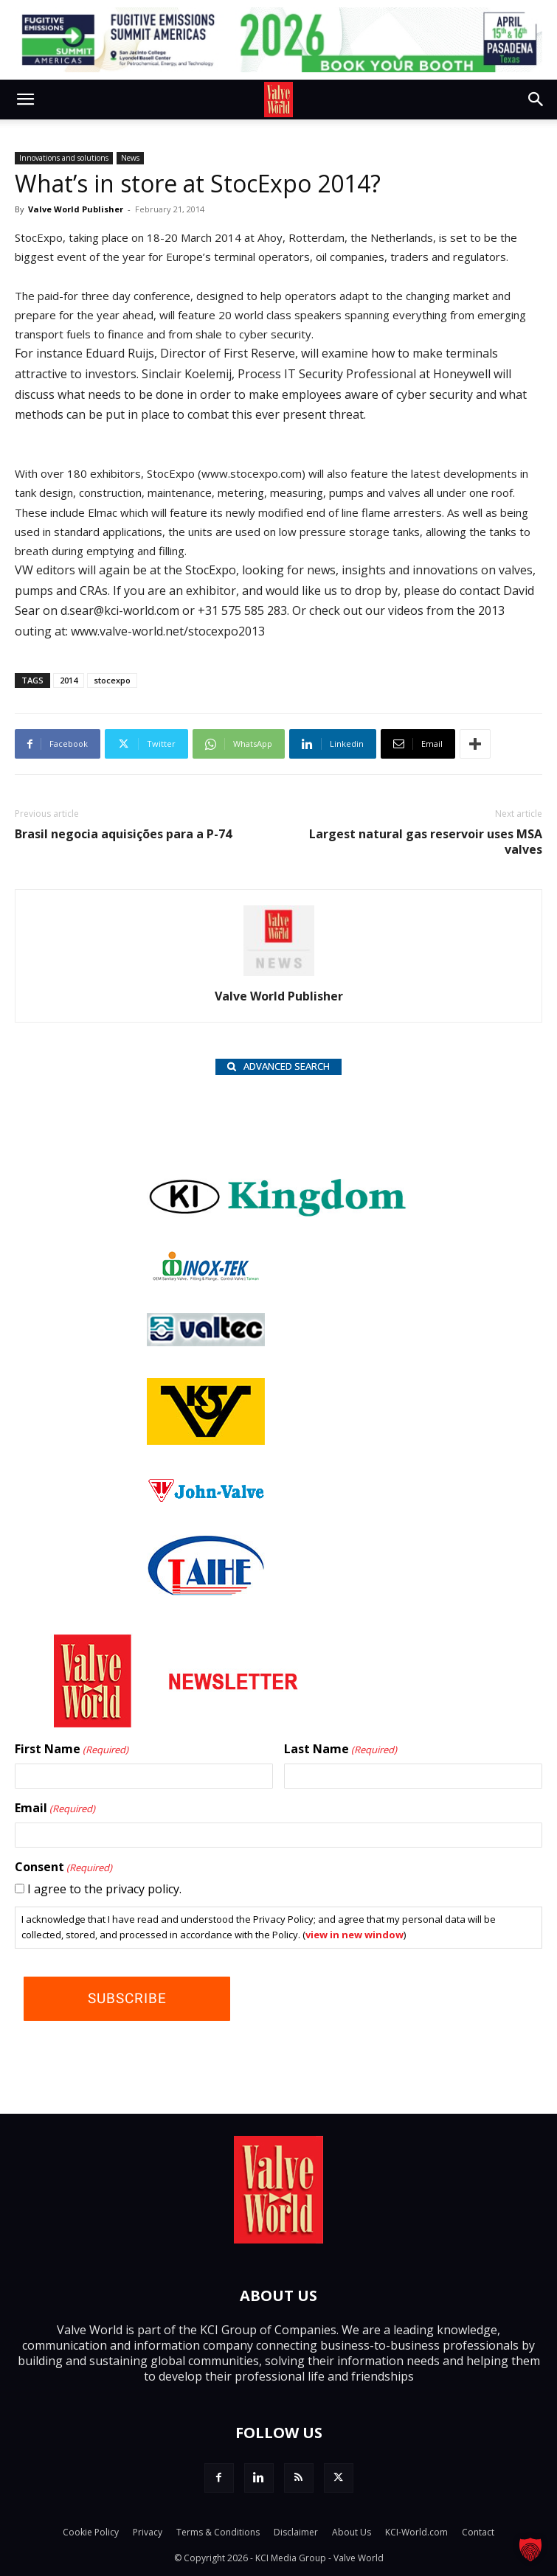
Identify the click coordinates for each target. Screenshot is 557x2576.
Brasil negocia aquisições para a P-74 (123, 834)
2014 (68, 680)
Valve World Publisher (75, 209)
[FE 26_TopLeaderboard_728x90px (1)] (278, 39)
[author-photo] (278, 975)
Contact (478, 2532)
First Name (71, 1749)
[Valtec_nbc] (206, 1342)
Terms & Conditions (218, 2532)
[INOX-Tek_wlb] (206, 1277)
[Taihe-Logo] (206, 1591)
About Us (351, 2532)
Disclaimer (296, 2532)
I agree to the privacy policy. (104, 1889)
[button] (25, 99)
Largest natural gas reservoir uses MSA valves (425, 841)
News (130, 158)
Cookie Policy (91, 2532)
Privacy (147, 2532)
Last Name (340, 1749)
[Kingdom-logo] (279, 1215)
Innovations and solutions (63, 158)
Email (55, 1808)
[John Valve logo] (206, 1499)
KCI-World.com (416, 2532)
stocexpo (112, 680)
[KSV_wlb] (206, 1441)
